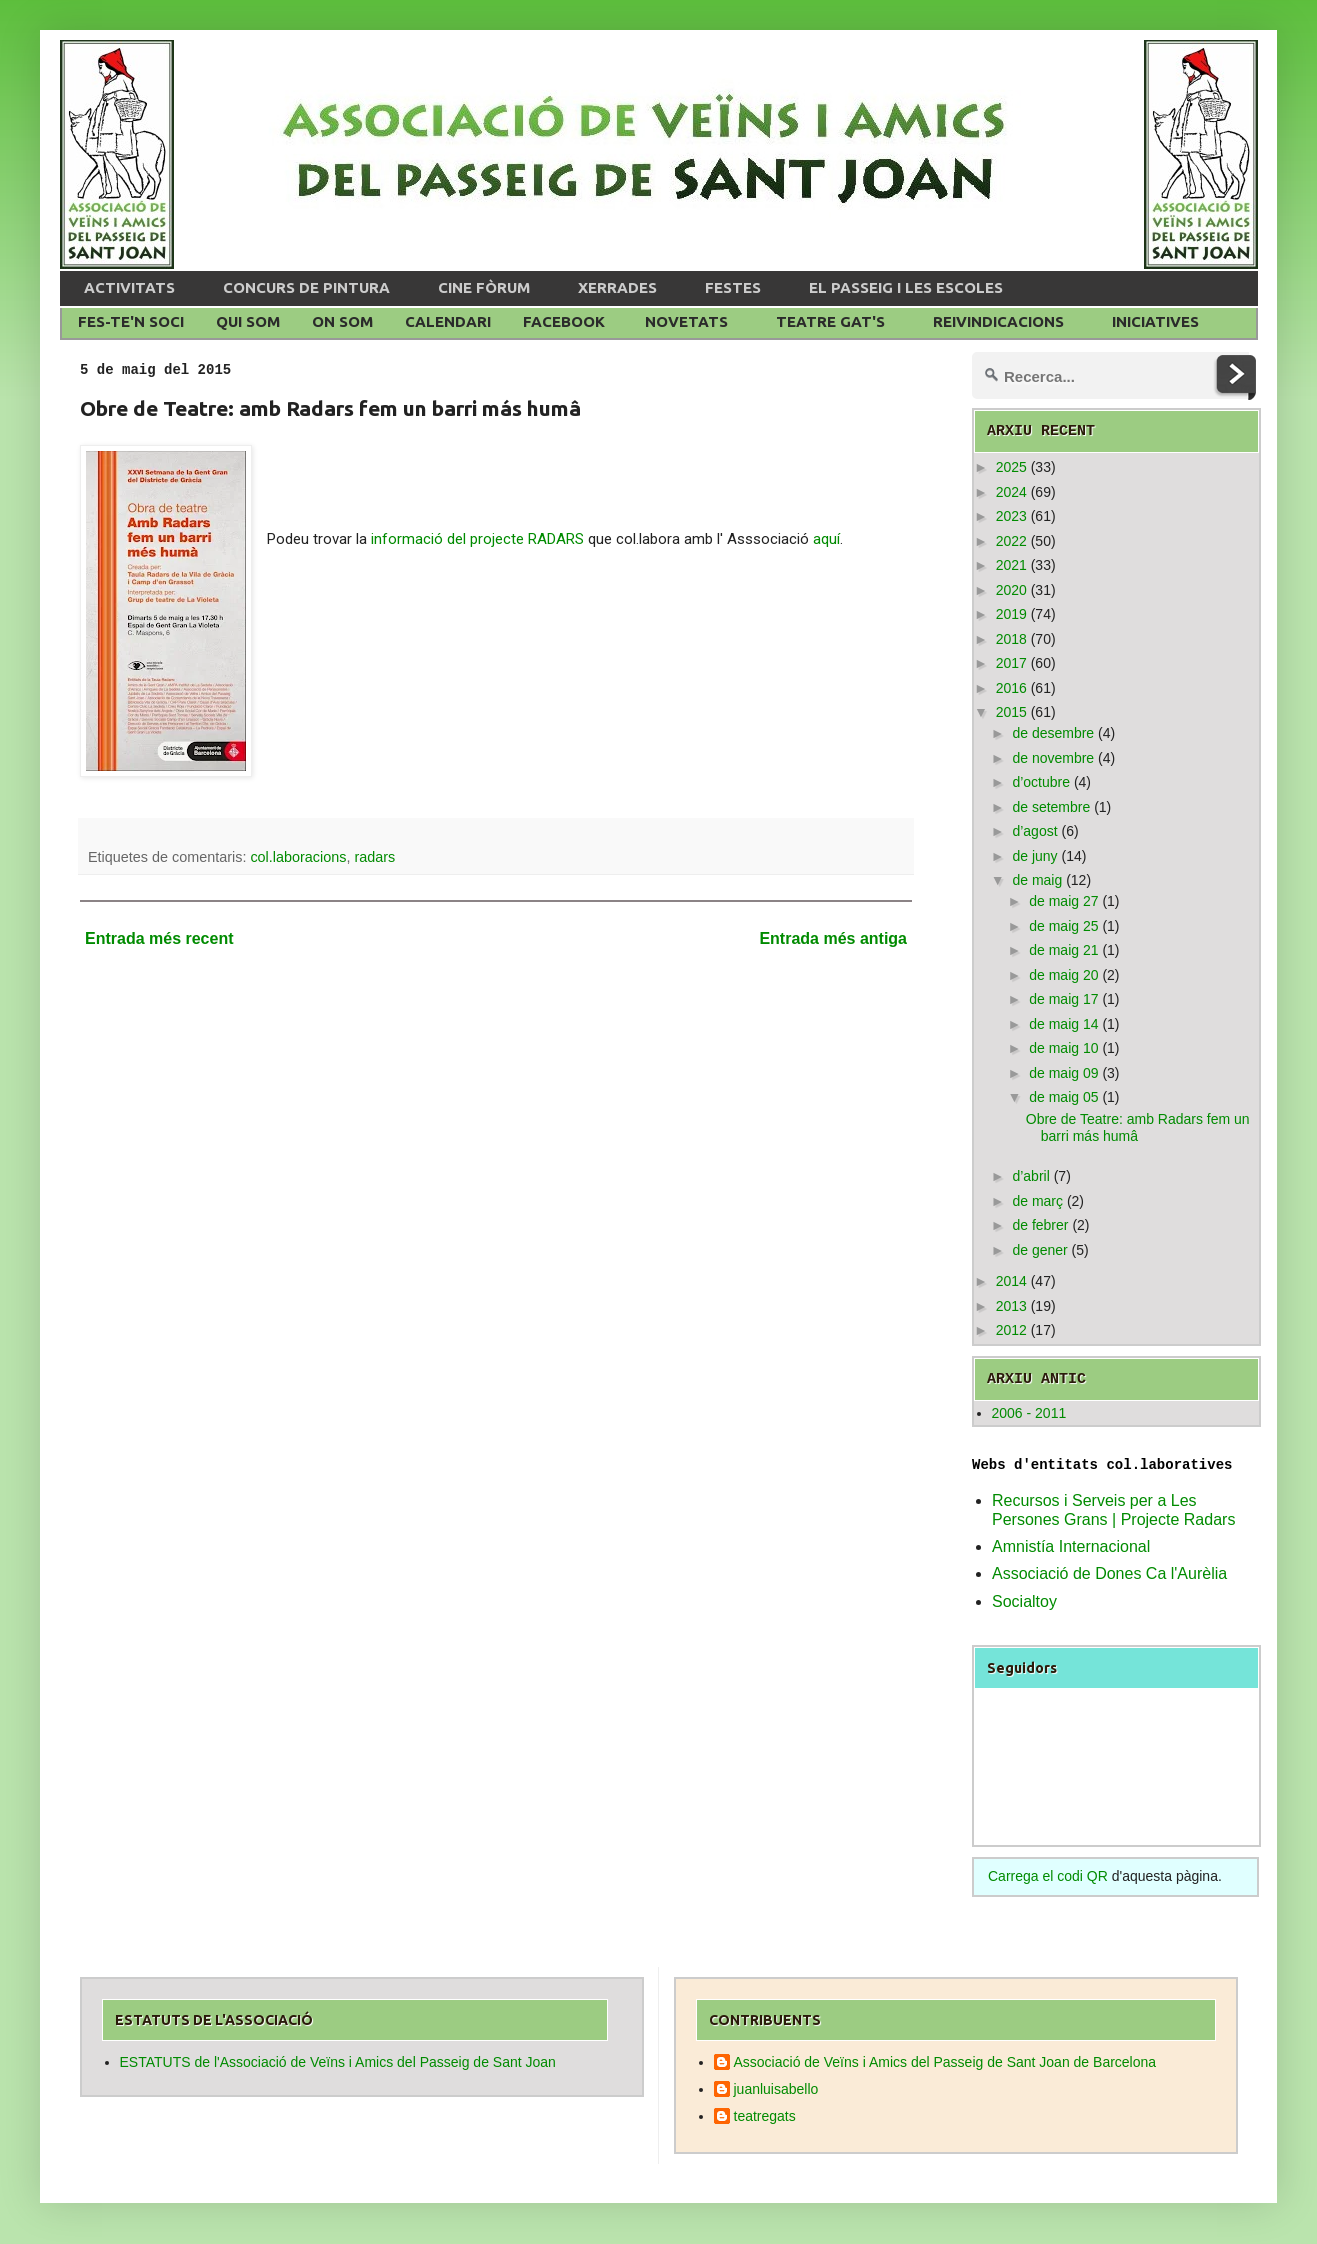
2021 (1011, 565)
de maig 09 (1063, 1073)
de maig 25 (1063, 926)
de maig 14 (1063, 1024)
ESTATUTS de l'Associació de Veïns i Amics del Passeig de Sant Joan (338, 2062)
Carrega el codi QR (1048, 1876)
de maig (1037, 880)
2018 (1011, 639)
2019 (1011, 614)
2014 (1011, 1281)
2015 (1011, 712)
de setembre (1051, 807)
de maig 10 (1063, 1048)
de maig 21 (1063, 950)
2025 (1011, 467)
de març (1037, 1201)
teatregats (765, 2116)
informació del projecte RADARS (479, 539)
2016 (1011, 688)
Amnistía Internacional (1071, 1546)
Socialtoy (1024, 1601)
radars (374, 857)
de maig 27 (1063, 901)
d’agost (1034, 831)
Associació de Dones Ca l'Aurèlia (1109, 1573)
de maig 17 (1063, 999)
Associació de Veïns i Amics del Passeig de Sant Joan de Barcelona (945, 2062)
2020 (1011, 590)
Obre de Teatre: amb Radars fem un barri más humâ (1138, 1127)
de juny (1034, 856)
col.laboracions (298, 857)
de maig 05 (1063, 1097)
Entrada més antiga (833, 938)
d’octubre (1041, 782)
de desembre (1053, 733)
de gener (1039, 1250)
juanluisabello (776, 2089)
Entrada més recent (159, 938)
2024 (1011, 492)
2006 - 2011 (1029, 1413)
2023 (1011, 516)
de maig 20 (1063, 975)
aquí (826, 539)
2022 (1011, 541)
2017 (1011, 663)
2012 (1011, 1330)
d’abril (1030, 1176)
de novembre (1053, 758)
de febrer (1040, 1225)
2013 (1011, 1306)
